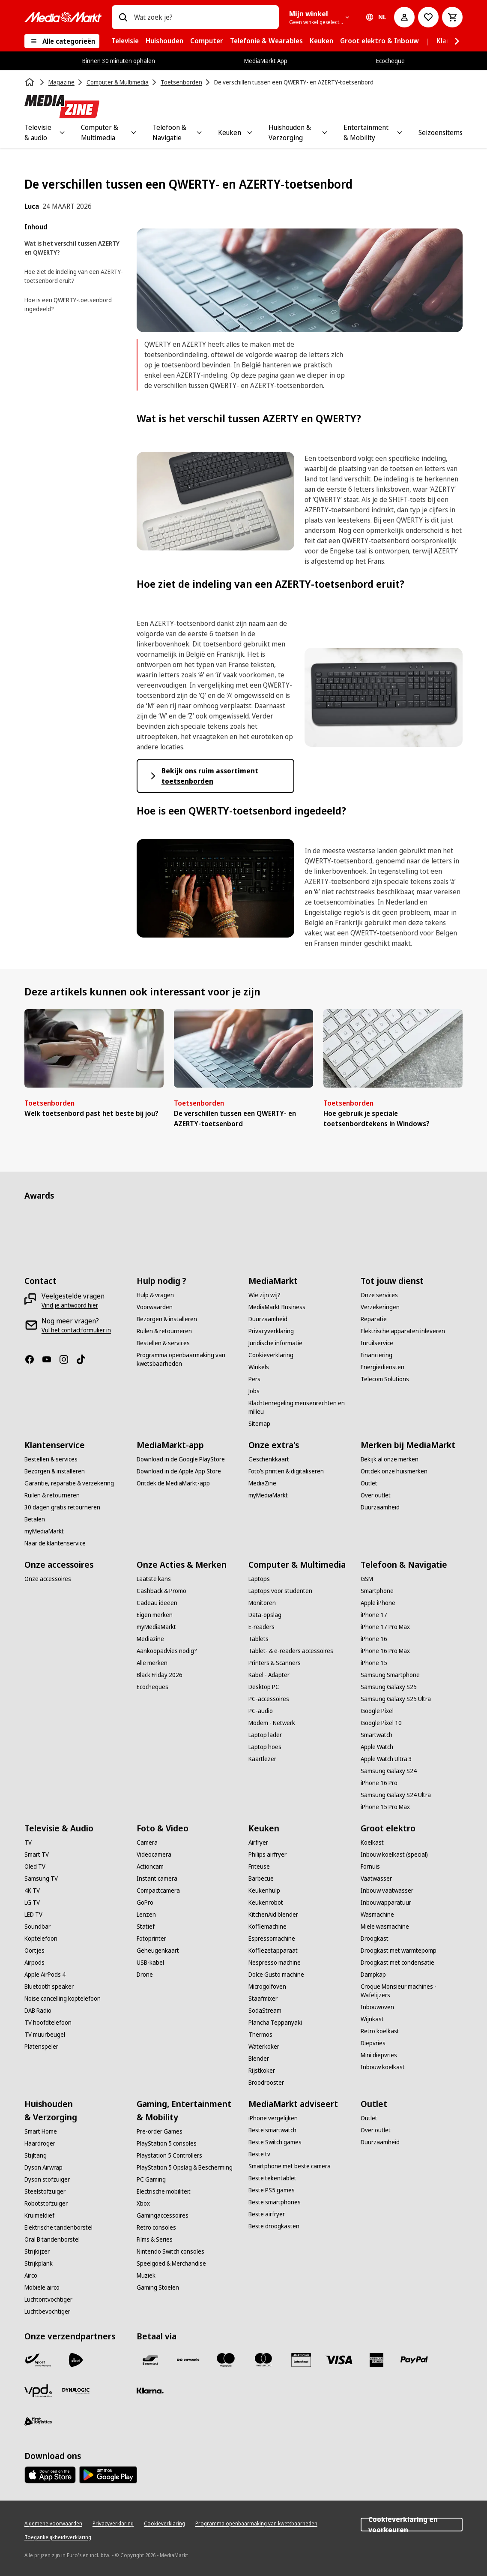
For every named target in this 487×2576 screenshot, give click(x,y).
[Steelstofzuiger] (45, 2191)
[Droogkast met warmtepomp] (398, 1950)
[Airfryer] (258, 1842)
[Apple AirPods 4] (45, 1974)
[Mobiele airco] (42, 2287)
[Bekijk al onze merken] (389, 1459)
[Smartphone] (377, 1591)
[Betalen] (34, 1519)
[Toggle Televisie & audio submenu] (62, 132)
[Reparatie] (374, 1319)
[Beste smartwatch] (272, 2130)
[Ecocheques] (152, 1687)
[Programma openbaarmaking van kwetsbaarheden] (188, 1359)
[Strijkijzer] (37, 2251)
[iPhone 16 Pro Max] (385, 1651)
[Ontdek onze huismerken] (394, 1471)
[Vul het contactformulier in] (76, 1330)
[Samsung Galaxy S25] (389, 1687)
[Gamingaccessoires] (162, 2215)
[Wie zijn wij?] (264, 1295)
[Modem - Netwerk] (271, 1723)
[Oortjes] (34, 1950)
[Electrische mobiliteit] (164, 2191)
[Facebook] (33, 1359)
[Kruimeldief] (39, 2215)
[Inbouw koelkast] (383, 2067)
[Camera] (147, 1842)
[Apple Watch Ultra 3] (386, 1759)
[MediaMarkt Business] (276, 1307)
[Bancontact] (150, 2360)
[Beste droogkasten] (273, 2226)
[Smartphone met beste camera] (289, 2166)
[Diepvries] (373, 2043)
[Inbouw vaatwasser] (387, 1890)
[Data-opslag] (264, 1615)
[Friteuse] (259, 1866)
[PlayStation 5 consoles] (167, 2143)
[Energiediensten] (382, 1367)
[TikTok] (84, 1359)
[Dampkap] (373, 1974)
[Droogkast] (374, 1938)
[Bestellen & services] (163, 1343)
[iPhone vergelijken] (273, 2118)
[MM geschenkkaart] (301, 2360)
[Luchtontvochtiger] (48, 2299)
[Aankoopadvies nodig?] (167, 1651)
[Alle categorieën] (61, 41)
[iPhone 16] (374, 1639)
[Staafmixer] (263, 1998)
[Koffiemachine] (267, 1926)
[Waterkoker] (263, 2046)
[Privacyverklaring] (271, 1331)
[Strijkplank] (38, 2263)
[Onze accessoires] (47, 1579)
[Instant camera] (157, 1878)
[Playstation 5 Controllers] (169, 2155)
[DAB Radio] (37, 2010)
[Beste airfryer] (266, 2214)
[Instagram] (67, 1359)
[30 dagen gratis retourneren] (62, 1507)
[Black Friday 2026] (159, 1675)
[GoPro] (145, 1902)
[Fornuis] (370, 1866)
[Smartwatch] (376, 1735)
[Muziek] (146, 2275)
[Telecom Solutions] (385, 1379)
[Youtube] (50, 1359)
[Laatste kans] (154, 1579)
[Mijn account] (404, 17)
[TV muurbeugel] (44, 2034)
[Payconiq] (188, 2360)
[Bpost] (38, 2360)
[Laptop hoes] (264, 1747)
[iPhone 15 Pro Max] (385, 1807)
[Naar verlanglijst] (428, 17)
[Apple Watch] (377, 1747)
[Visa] (339, 2360)
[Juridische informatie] (275, 1343)
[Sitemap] (259, 1423)
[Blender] (258, 2058)
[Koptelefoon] (40, 1938)
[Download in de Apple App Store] (179, 1471)
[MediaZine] (262, 1483)
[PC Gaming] (151, 2179)
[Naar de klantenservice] (55, 1543)
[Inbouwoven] (377, 2007)
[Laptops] (259, 1579)
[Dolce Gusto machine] (276, 1974)
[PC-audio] (260, 1711)
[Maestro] (225, 2360)
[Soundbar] (37, 1926)
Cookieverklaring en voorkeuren (412, 2524)
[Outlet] (369, 1483)
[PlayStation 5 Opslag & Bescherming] (185, 2167)
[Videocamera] (154, 1854)
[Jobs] (254, 1391)
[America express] (376, 2360)
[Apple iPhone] (378, 1603)
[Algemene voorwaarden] (53, 2523)
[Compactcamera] (158, 1890)
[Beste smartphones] (274, 2202)
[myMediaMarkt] (44, 1531)
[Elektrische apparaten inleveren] (403, 1331)
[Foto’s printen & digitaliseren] (286, 1471)
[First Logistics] (38, 2422)
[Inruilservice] (377, 1343)
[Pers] (254, 1379)
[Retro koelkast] (380, 2031)
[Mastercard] (263, 2360)
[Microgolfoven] (267, 1986)
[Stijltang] (35, 2155)
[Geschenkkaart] (268, 1459)
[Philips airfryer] (267, 1854)
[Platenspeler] (41, 2046)
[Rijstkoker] (261, 2070)
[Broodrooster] (266, 2082)
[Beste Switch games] (275, 2142)
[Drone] (145, 1974)
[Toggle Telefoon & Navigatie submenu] (199, 132)
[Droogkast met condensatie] (397, 1962)
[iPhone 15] (374, 1663)
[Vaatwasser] (376, 1878)
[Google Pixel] (377, 1711)
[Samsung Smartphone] (390, 1675)
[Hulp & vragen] (155, 1295)
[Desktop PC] (263, 1687)
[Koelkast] (372, 1842)
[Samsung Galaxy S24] (389, 1771)
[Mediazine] (150, 1639)
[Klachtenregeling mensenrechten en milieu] (299, 1407)
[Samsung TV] (41, 1878)
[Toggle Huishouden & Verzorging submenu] (324, 132)
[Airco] (30, 2275)
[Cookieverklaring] (270, 1355)
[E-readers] (261, 1627)
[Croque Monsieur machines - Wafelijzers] (412, 1990)
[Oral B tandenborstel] (52, 2239)
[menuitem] (125, 41)
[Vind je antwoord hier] (70, 1305)
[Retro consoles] (156, 2227)
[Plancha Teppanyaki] (275, 2022)
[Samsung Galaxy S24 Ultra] (396, 1795)
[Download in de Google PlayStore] (181, 1459)
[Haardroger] (39, 2143)
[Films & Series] (155, 2239)
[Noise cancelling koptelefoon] (62, 1998)
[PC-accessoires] (268, 1699)
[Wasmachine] (377, 1914)
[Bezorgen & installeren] (167, 1319)
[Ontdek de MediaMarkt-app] (173, 1483)
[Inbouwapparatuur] (386, 1902)
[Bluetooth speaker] (49, 1986)
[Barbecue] (261, 1878)
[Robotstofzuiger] (46, 2203)
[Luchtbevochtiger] (47, 2311)
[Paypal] (414, 2360)
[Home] (30, 82)
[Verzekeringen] (380, 1307)
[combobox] (203, 17)
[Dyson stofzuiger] (47, 2179)
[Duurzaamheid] (267, 1319)
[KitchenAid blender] (273, 1914)
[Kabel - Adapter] (269, 1675)
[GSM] (367, 1579)
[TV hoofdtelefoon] (48, 2022)
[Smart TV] (36, 1854)
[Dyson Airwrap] (43, 2167)
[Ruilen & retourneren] (164, 1331)
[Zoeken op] (123, 17)
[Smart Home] (40, 2131)
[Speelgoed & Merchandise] (171, 2263)
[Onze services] (379, 1295)
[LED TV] (33, 1914)
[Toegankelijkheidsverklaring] (57, 2537)
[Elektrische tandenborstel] (58, 2227)
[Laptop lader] (265, 1735)
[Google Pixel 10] (381, 1723)
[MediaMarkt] (63, 17)
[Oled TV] (34, 1866)
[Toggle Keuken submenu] (249, 132)
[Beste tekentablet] (272, 2178)
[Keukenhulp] (264, 1890)
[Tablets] (258, 1639)
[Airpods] (34, 1962)
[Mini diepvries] (379, 2055)
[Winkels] (258, 1367)
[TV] (28, 1842)
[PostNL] (76, 2360)
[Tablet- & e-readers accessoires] (290, 1651)
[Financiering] (376, 1355)
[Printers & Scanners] (274, 1663)
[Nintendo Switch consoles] (170, 2251)
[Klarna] (150, 2391)
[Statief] (146, 1926)
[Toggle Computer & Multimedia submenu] (133, 132)
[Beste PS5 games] (271, 2190)
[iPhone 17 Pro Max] (385, 1627)
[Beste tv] (259, 2154)
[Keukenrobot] (265, 1902)
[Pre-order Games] (159, 2131)
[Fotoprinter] (151, 1938)
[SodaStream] (264, 2010)
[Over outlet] (376, 1495)
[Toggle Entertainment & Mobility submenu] (399, 132)
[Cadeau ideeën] (157, 1603)
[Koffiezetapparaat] (273, 1950)
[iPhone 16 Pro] (379, 1783)
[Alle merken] (152, 1663)
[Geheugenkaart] (158, 1950)
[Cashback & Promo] (161, 1591)
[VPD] (38, 2391)
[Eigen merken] (155, 1615)
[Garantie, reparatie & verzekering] (69, 1483)
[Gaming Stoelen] (158, 2287)
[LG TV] (32, 1902)
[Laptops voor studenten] (280, 1591)
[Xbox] (143, 2203)
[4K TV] (32, 1890)
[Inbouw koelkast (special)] (394, 1854)
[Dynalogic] (76, 2391)
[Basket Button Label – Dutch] (452, 17)
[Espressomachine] (271, 1938)
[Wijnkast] (372, 2019)
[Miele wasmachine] (385, 1926)
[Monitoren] (262, 1603)
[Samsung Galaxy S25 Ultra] (396, 1699)
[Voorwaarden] (155, 1307)
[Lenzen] (146, 1914)
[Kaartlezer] (262, 1759)
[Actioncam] (150, 1866)
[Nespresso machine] (274, 1962)
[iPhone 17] (374, 1615)
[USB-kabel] (150, 1962)
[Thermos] (260, 2034)
